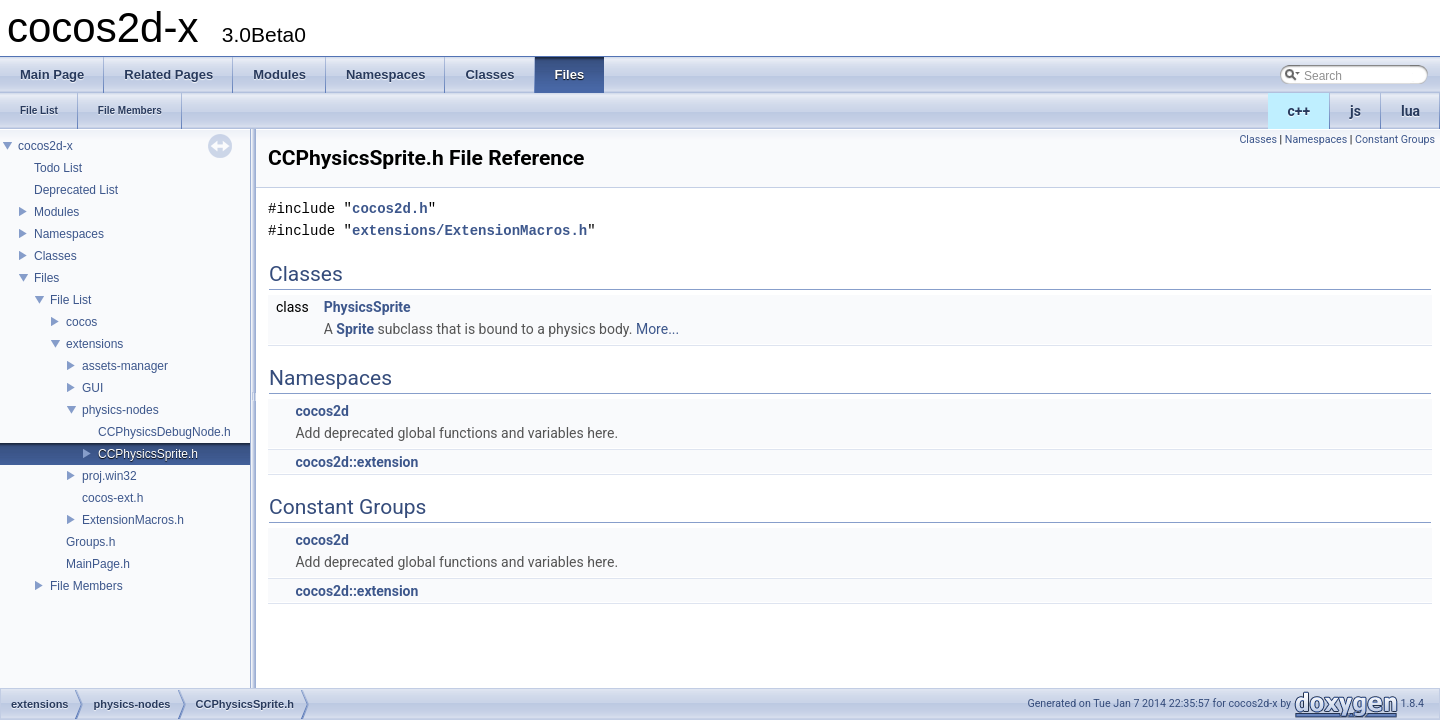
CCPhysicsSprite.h (148, 454)
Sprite (355, 329)
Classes (55, 256)
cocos (81, 322)
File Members (86, 586)
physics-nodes (120, 410)
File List (70, 300)
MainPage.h (98, 564)
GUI (92, 388)
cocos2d (322, 411)
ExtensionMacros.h (133, 520)
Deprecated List (76, 190)
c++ (1299, 111)
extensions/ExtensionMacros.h (469, 230)
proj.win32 (109, 476)
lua (1410, 111)
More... (657, 329)
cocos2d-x (45, 146)
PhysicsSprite (367, 307)
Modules (56, 212)
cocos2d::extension (356, 462)
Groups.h (90, 542)
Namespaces (69, 234)
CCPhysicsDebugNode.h (164, 432)
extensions (94, 344)
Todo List (58, 168)
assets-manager (125, 366)
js (1355, 111)
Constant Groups (1395, 139)
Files (46, 278)
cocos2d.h (390, 208)
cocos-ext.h (112, 498)
